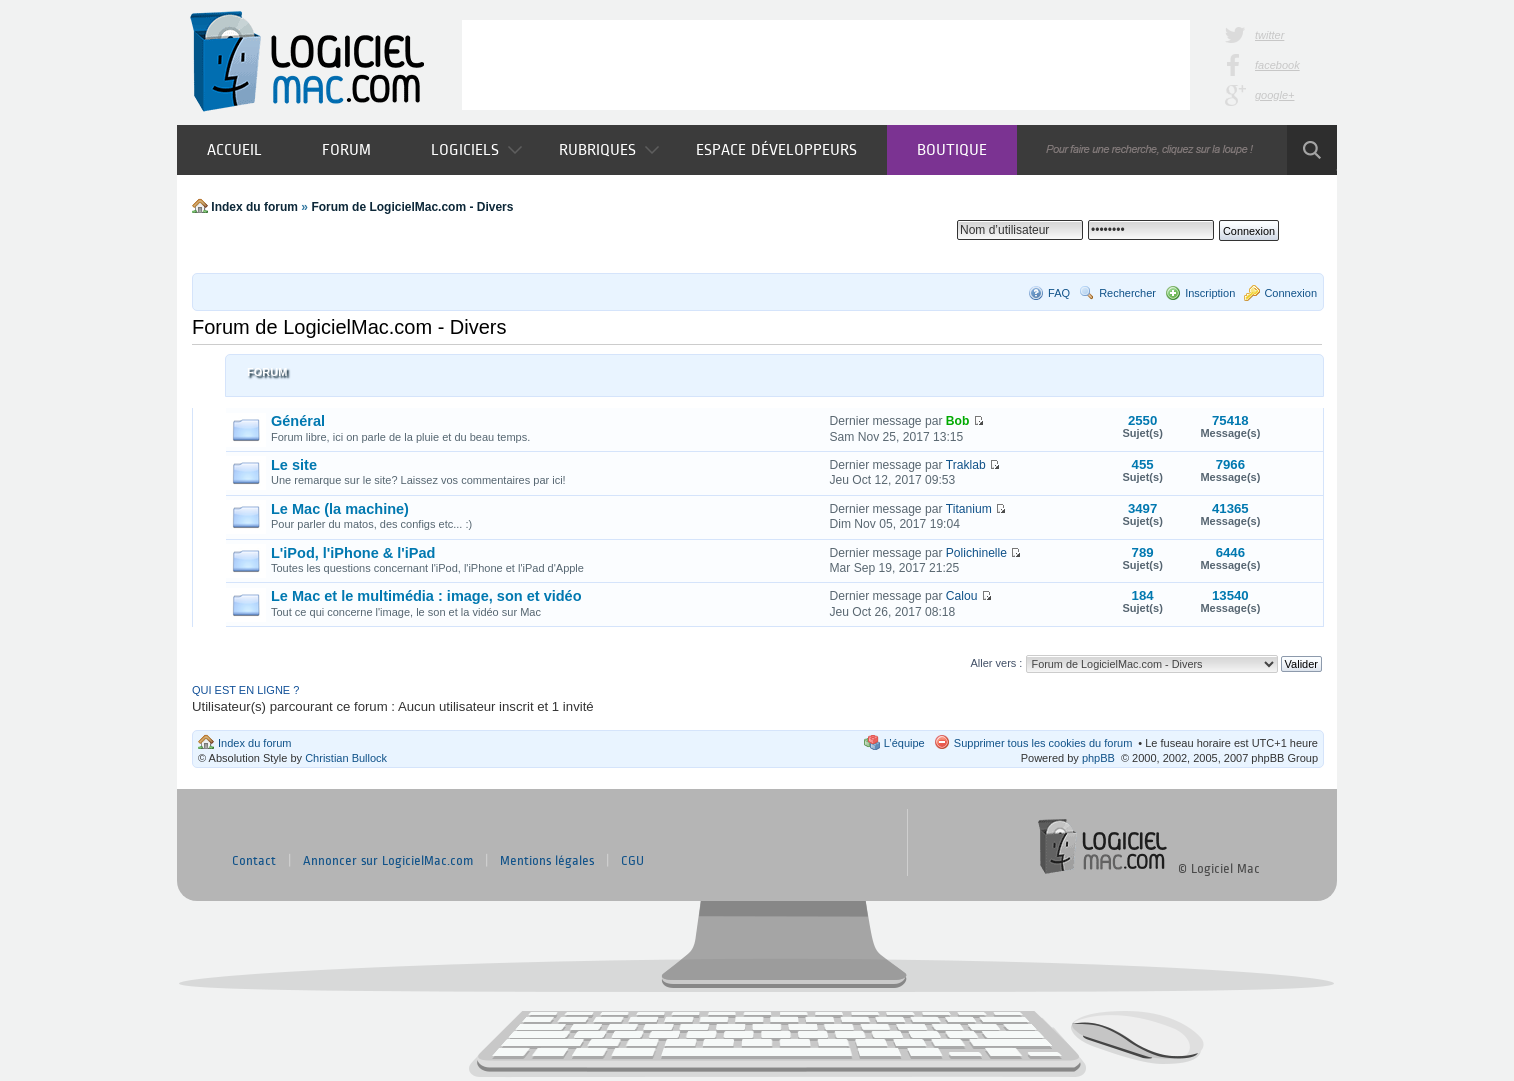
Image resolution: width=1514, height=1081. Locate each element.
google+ (1274, 95)
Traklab (966, 465)
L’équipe (904, 743)
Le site (294, 465)
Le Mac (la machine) (340, 509)
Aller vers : (996, 663)
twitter (1269, 35)
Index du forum (254, 207)
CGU (632, 861)
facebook (1277, 65)
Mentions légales (547, 861)
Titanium (969, 509)
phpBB (1098, 758)
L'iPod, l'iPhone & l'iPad (353, 553)
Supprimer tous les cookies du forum (1043, 743)
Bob (958, 421)
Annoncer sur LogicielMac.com (388, 861)
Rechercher (1127, 293)
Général (298, 421)
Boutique (952, 149)
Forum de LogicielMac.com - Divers (412, 207)
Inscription (1210, 293)
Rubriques (609, 149)
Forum (346, 149)
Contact (254, 861)
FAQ (1059, 293)
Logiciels (476, 149)
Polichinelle (976, 553)
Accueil (234, 149)
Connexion (1290, 293)
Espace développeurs (776, 149)
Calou (962, 596)
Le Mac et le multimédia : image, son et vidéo (426, 596)
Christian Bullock (346, 758)
